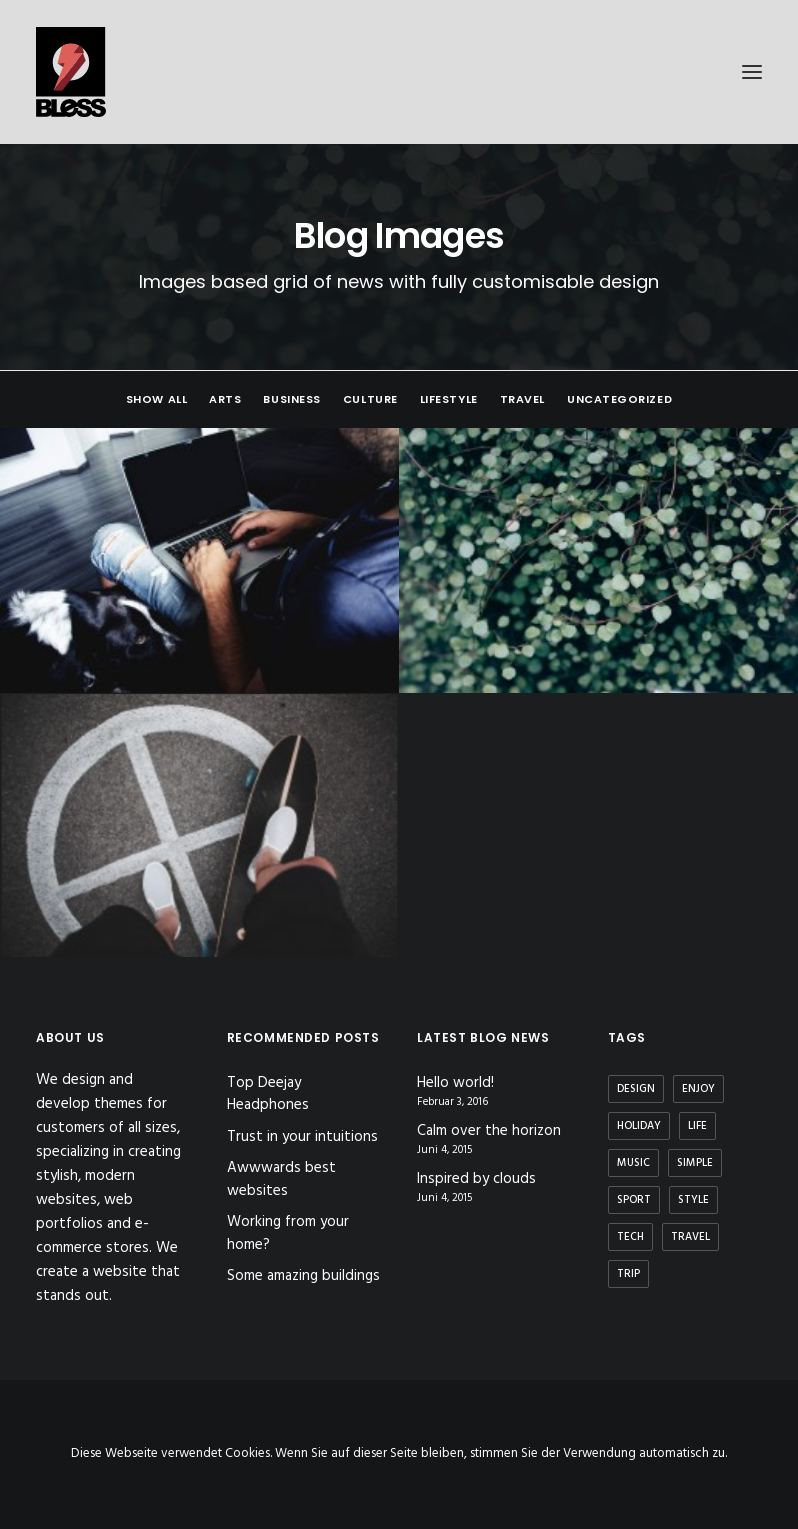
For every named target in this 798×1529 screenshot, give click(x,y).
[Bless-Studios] (399, 72)
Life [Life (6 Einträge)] (697, 1126)
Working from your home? (288, 1233)
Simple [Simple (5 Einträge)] (695, 1163)
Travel (522, 399)
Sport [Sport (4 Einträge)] (634, 1200)
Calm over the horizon (489, 1131)
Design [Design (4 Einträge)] (636, 1089)
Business (291, 399)
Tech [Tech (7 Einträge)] (630, 1237)
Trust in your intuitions (302, 1137)
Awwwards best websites (281, 1179)
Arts (225, 399)
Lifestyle (449, 399)
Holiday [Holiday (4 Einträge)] (639, 1126)
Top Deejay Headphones (268, 1094)
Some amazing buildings (303, 1276)
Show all (156, 399)
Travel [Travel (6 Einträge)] (690, 1237)
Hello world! (455, 1083)
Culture (370, 399)
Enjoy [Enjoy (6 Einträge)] (698, 1089)
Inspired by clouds (476, 1179)
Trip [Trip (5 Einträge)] (628, 1274)
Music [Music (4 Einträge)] (633, 1163)
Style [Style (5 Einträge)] (693, 1200)
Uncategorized (619, 399)
